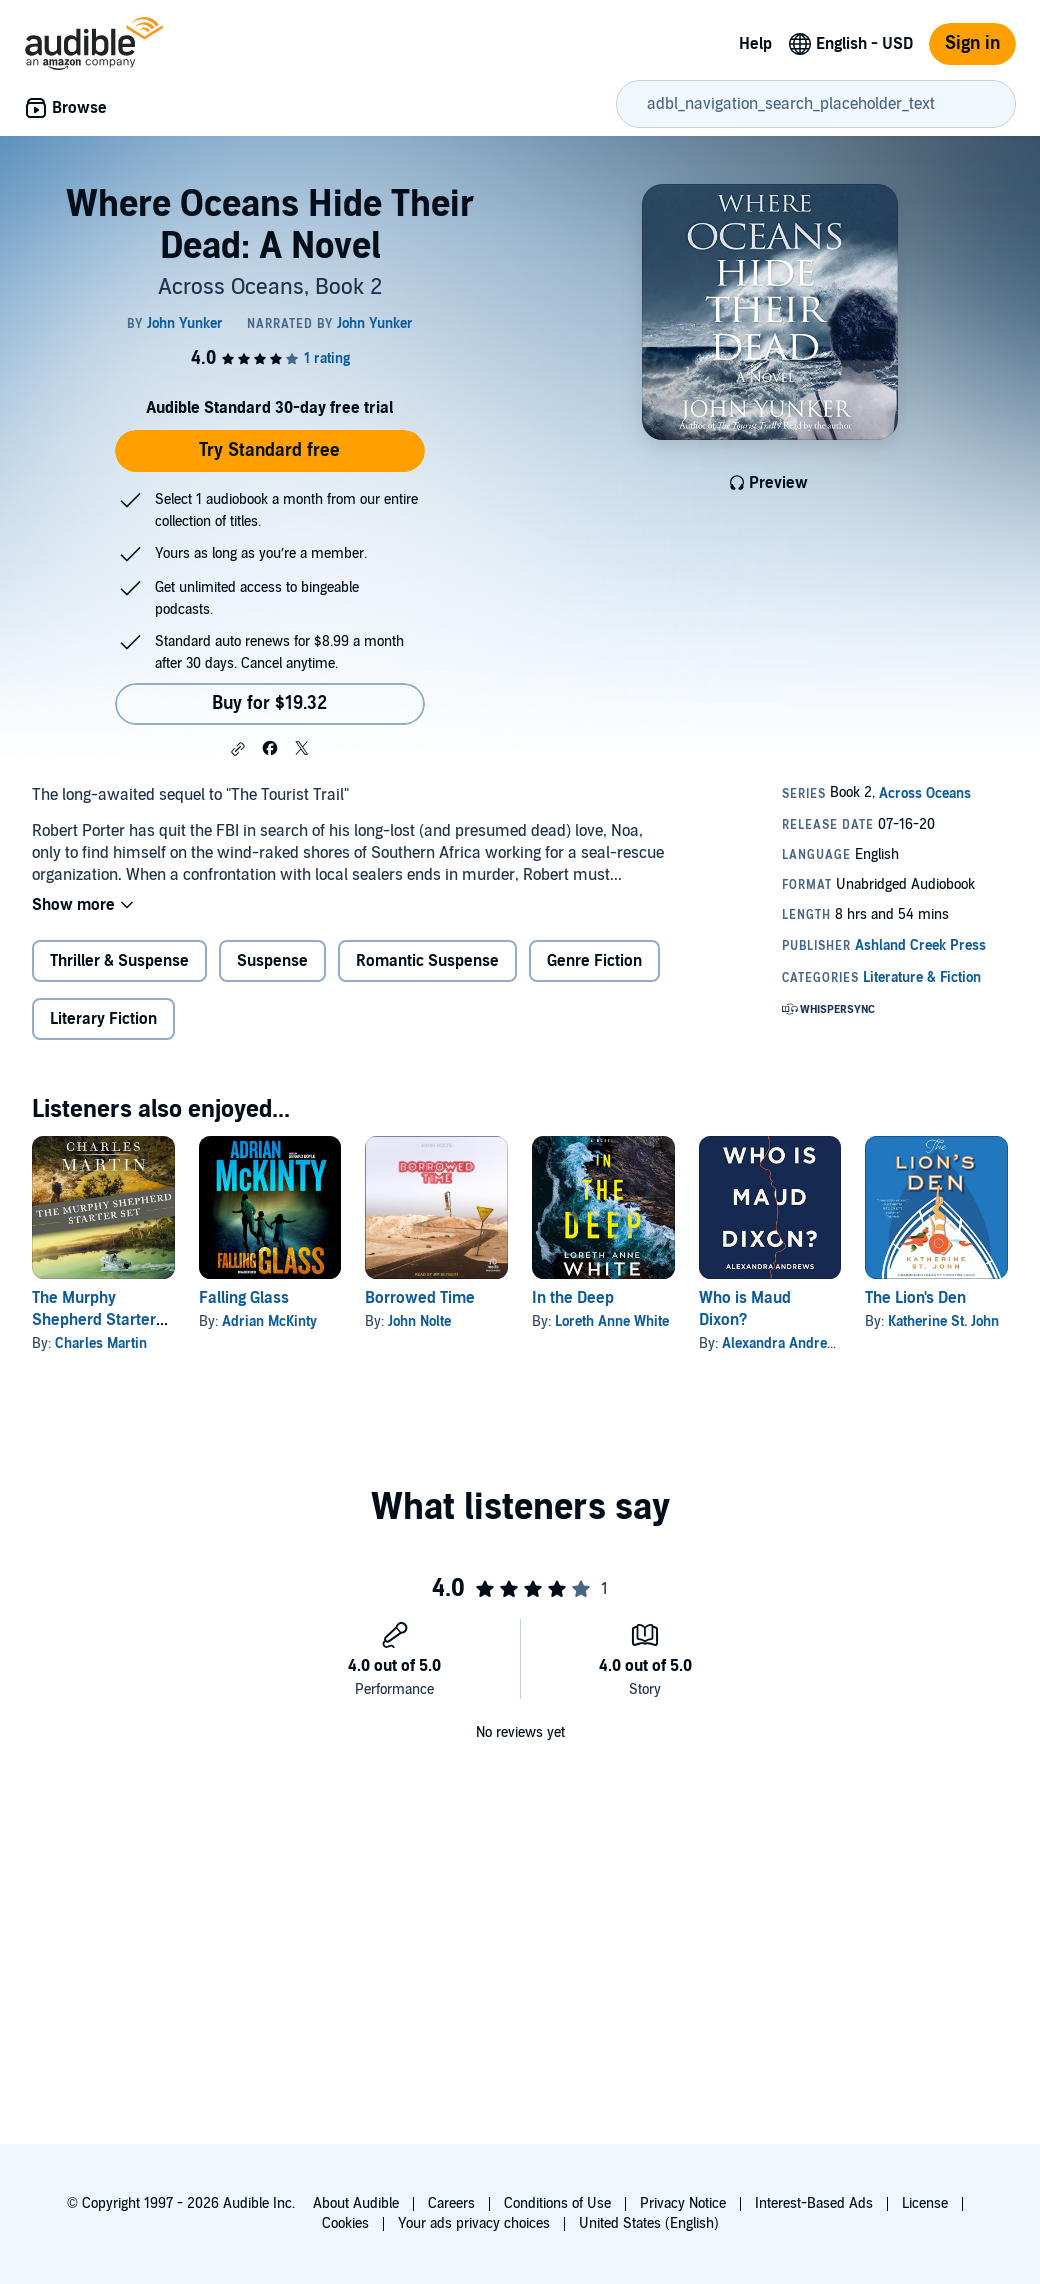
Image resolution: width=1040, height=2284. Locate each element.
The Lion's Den (915, 1298)
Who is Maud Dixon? (745, 1309)
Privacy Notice (683, 2203)
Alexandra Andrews (783, 1343)
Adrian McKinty (269, 1321)
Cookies (345, 2223)
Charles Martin (101, 1343)
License (925, 2203)
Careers (451, 2203)
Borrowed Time (420, 1298)
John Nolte (419, 1321)
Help (755, 44)
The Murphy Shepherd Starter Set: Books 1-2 (94, 1320)
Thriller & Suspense (119, 961)
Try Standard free (269, 450)
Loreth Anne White (612, 1321)
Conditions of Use (557, 2203)
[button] (238, 749)
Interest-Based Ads (814, 2203)
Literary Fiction (103, 1019)
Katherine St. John (943, 1321)
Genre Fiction (594, 961)
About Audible (356, 2203)
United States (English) (649, 2223)
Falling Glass (244, 1298)
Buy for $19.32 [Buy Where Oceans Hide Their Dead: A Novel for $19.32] (269, 703)
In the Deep (573, 1298)
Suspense (272, 961)
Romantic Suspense (427, 961)
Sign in (972, 43)
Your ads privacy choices (474, 2223)
